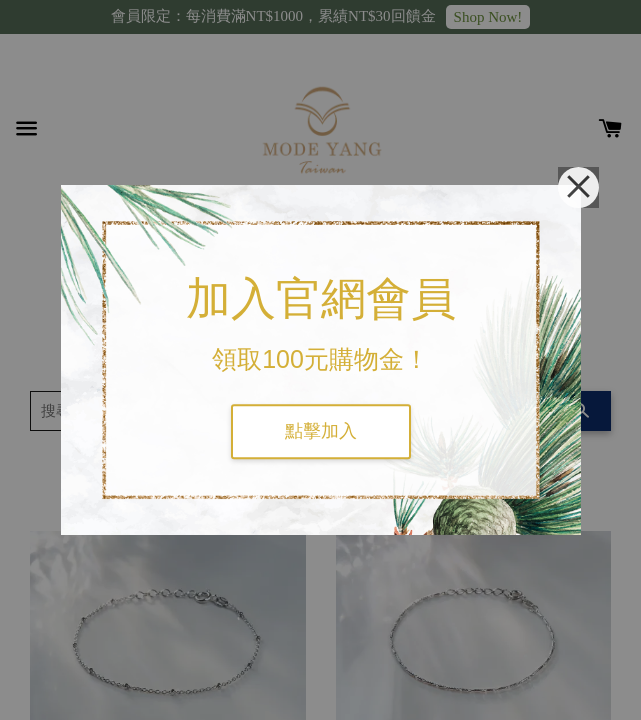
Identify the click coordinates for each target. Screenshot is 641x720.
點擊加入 (321, 431)
